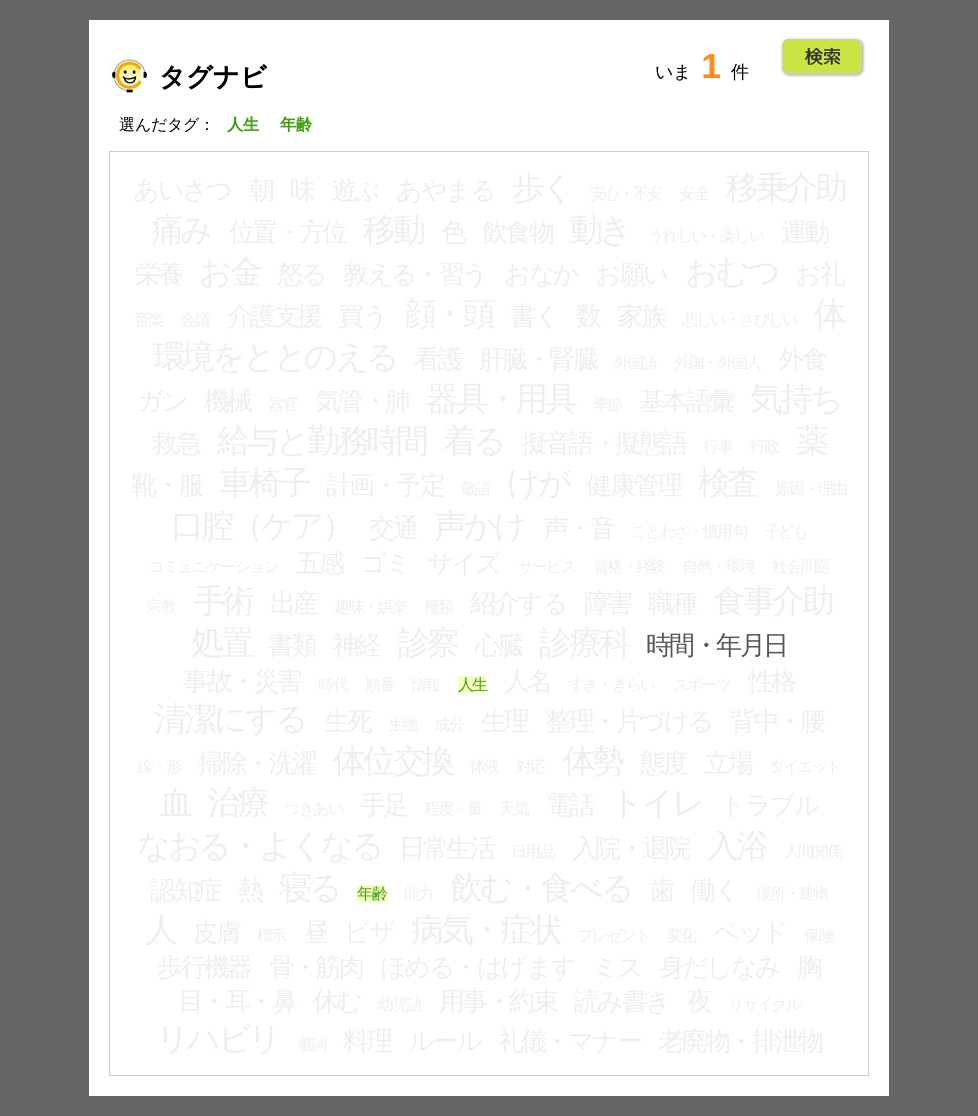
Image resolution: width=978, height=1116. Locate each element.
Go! (822, 57)
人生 (472, 684)
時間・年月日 (716, 645)
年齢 (371, 893)
